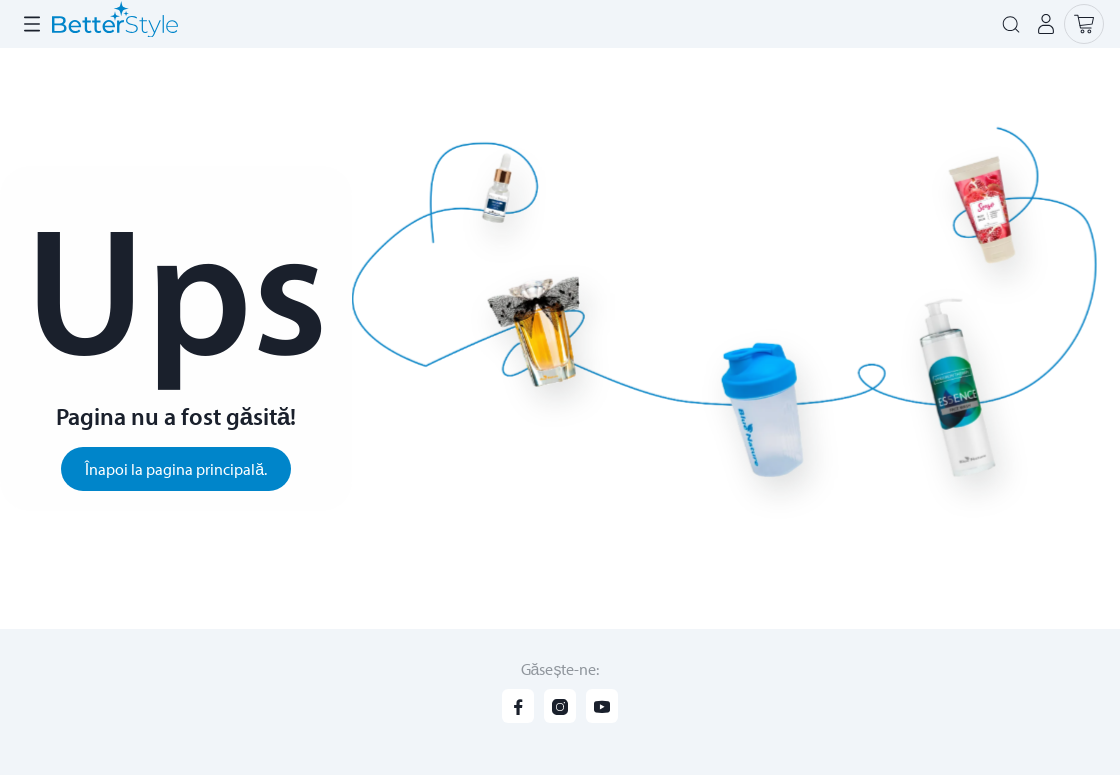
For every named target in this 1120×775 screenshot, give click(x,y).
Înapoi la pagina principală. (176, 469)
